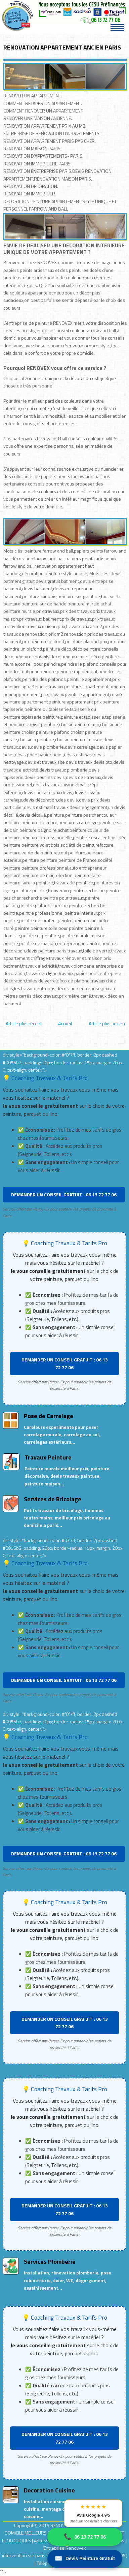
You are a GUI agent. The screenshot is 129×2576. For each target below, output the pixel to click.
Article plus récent (24, 1023)
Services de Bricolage (52, 1499)
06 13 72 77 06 (85, 2537)
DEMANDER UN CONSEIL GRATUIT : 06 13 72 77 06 (64, 1194)
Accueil (65, 1023)
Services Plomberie (50, 2261)
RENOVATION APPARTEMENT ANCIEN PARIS (62, 47)
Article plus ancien (107, 1023)
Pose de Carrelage (48, 1415)
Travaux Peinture (48, 1457)
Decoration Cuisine (49, 2490)
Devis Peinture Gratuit (85, 2559)
